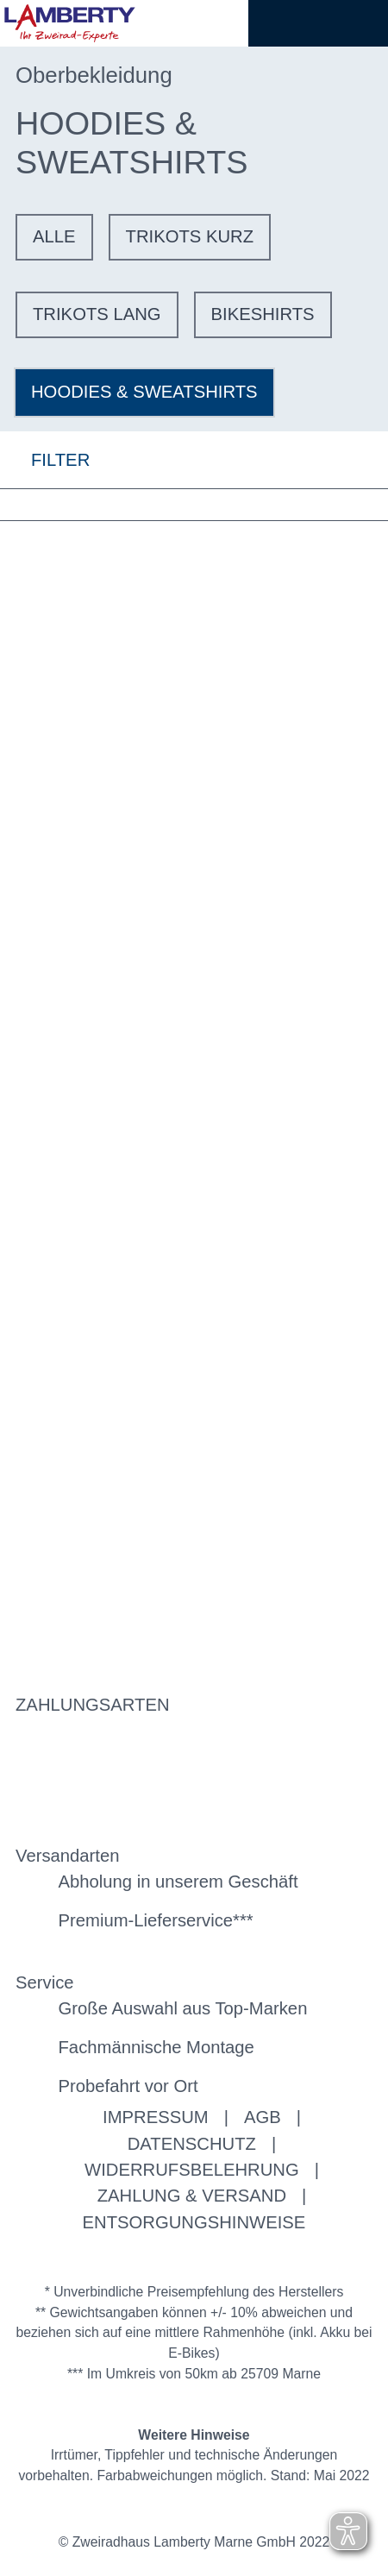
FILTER (45, 459)
